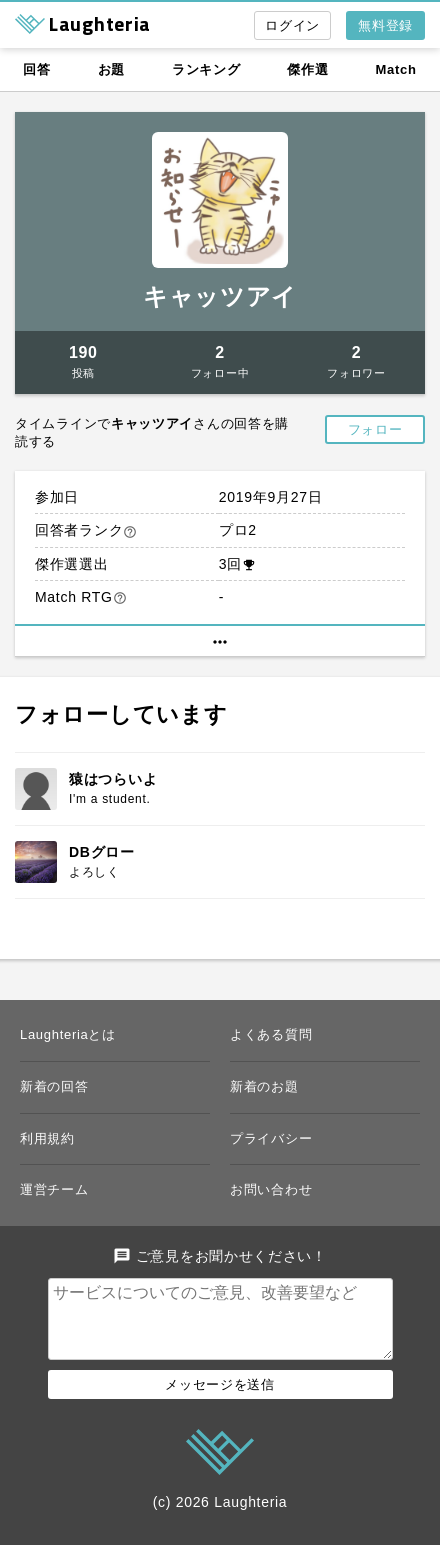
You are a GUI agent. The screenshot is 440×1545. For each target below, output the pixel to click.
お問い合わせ (271, 1189)
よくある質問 (271, 1034)
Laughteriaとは (68, 1034)
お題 (111, 69)
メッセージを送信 (220, 1400)
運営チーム (54, 1189)
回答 (36, 69)
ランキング (206, 69)
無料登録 (385, 25)
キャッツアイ (220, 296)
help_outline (130, 532)
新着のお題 (264, 1086)
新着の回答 (54, 1086)
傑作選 (307, 69)
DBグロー (102, 852)
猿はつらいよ (113, 779)
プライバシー (271, 1138)
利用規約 (47, 1138)
